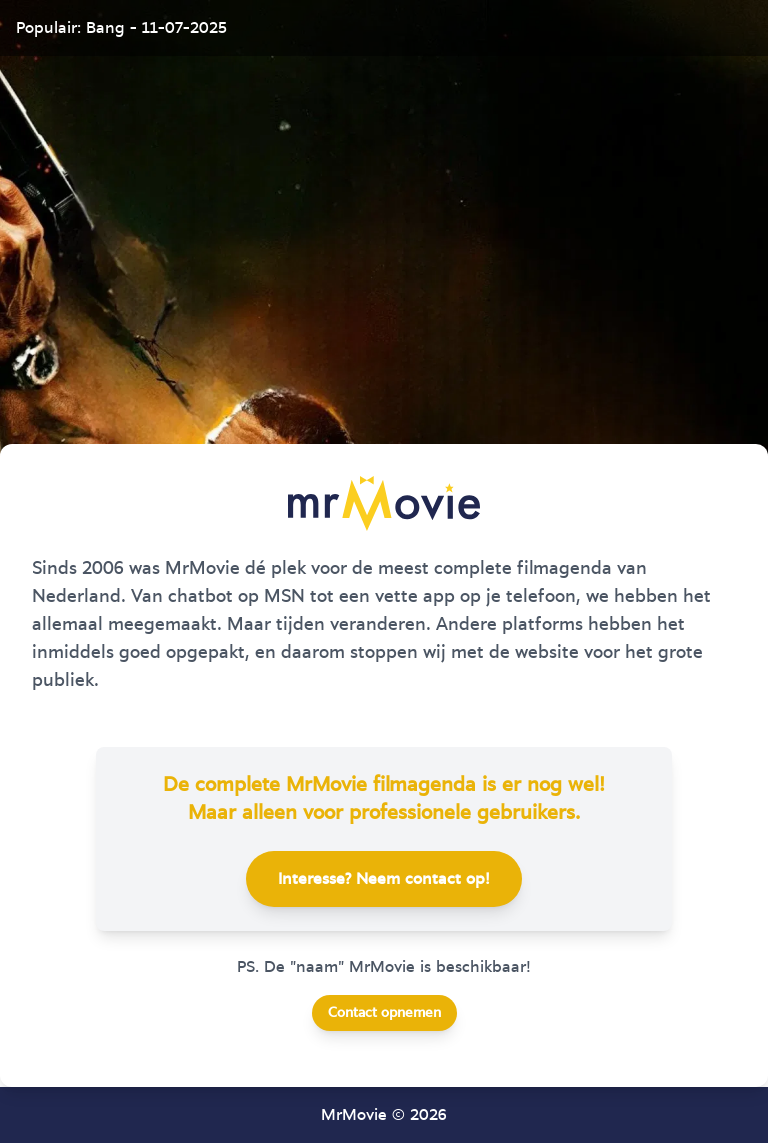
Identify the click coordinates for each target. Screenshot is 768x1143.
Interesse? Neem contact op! (384, 879)
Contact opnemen (384, 1013)
